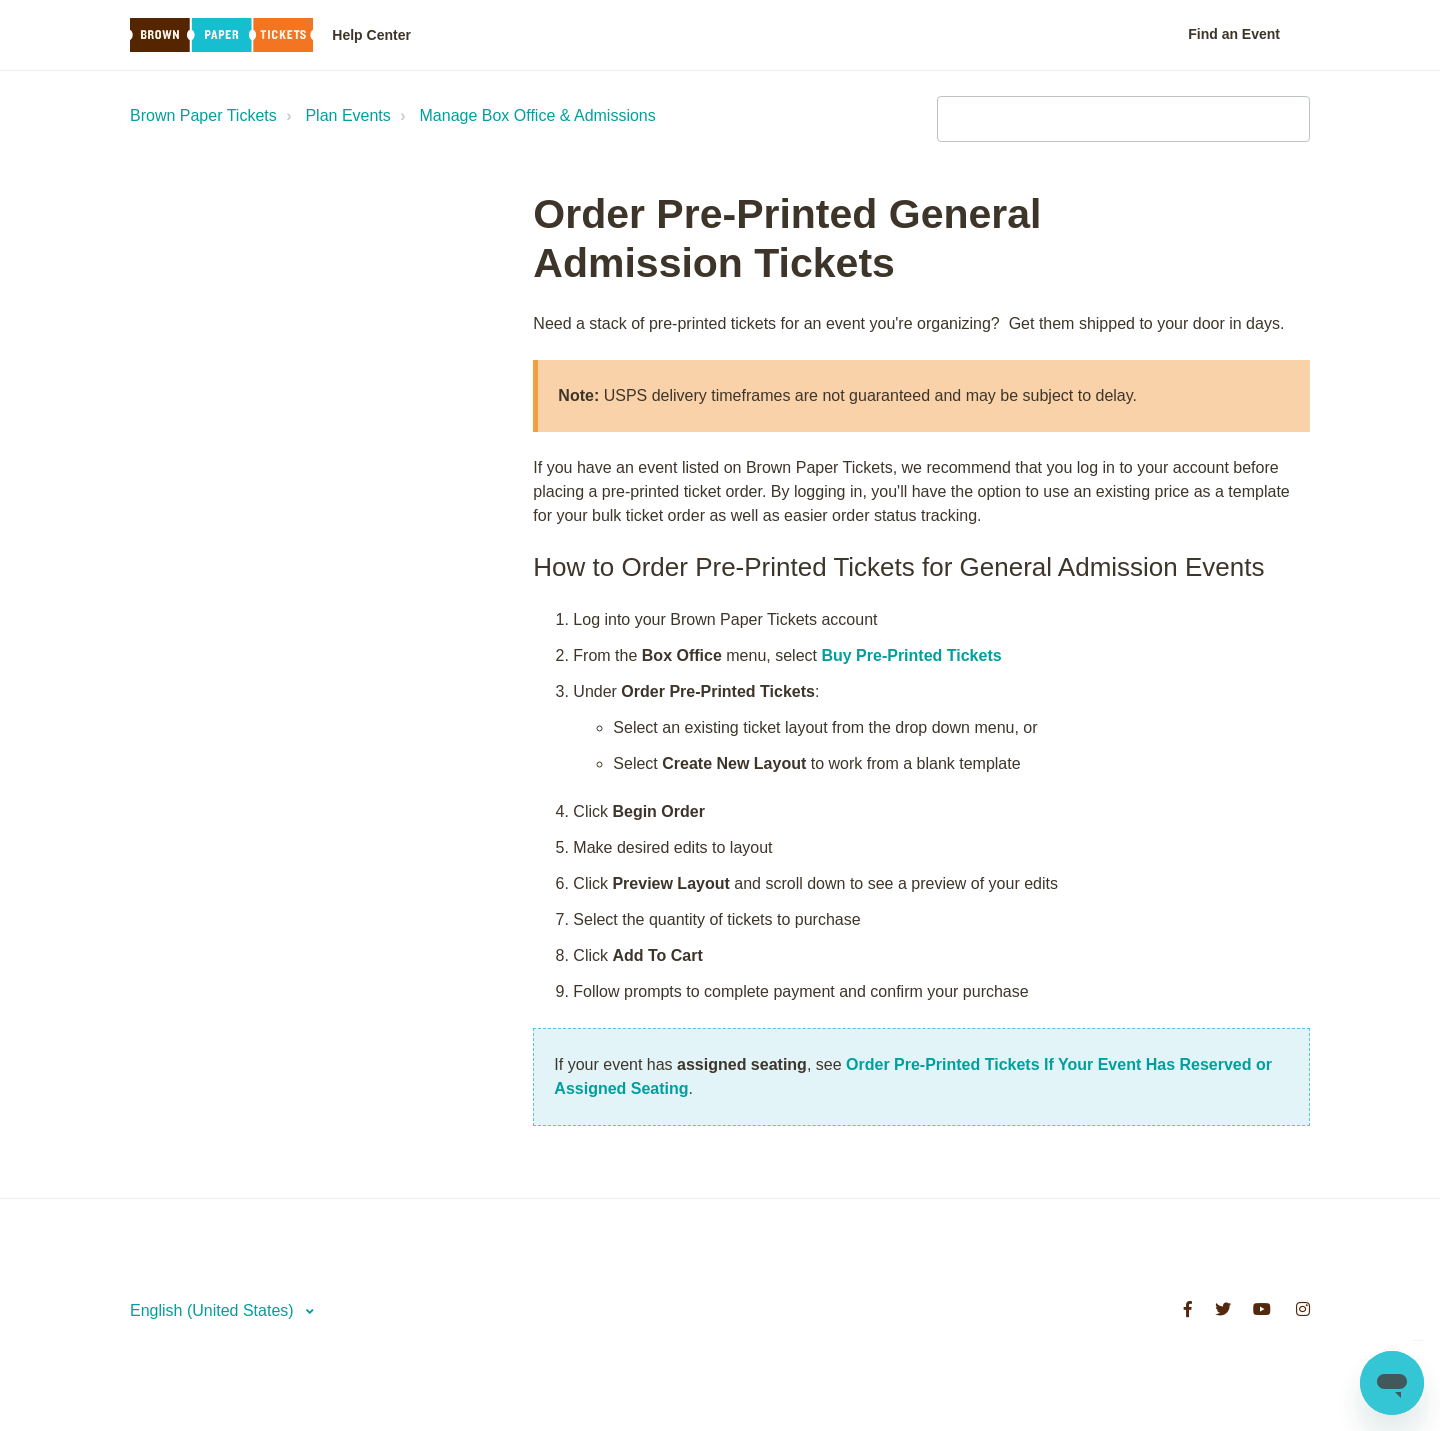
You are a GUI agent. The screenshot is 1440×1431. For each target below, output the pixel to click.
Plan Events (347, 115)
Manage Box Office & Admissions (538, 115)
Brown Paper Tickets (203, 115)
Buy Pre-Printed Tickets (911, 655)
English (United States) (214, 1310)
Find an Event (1234, 34)
